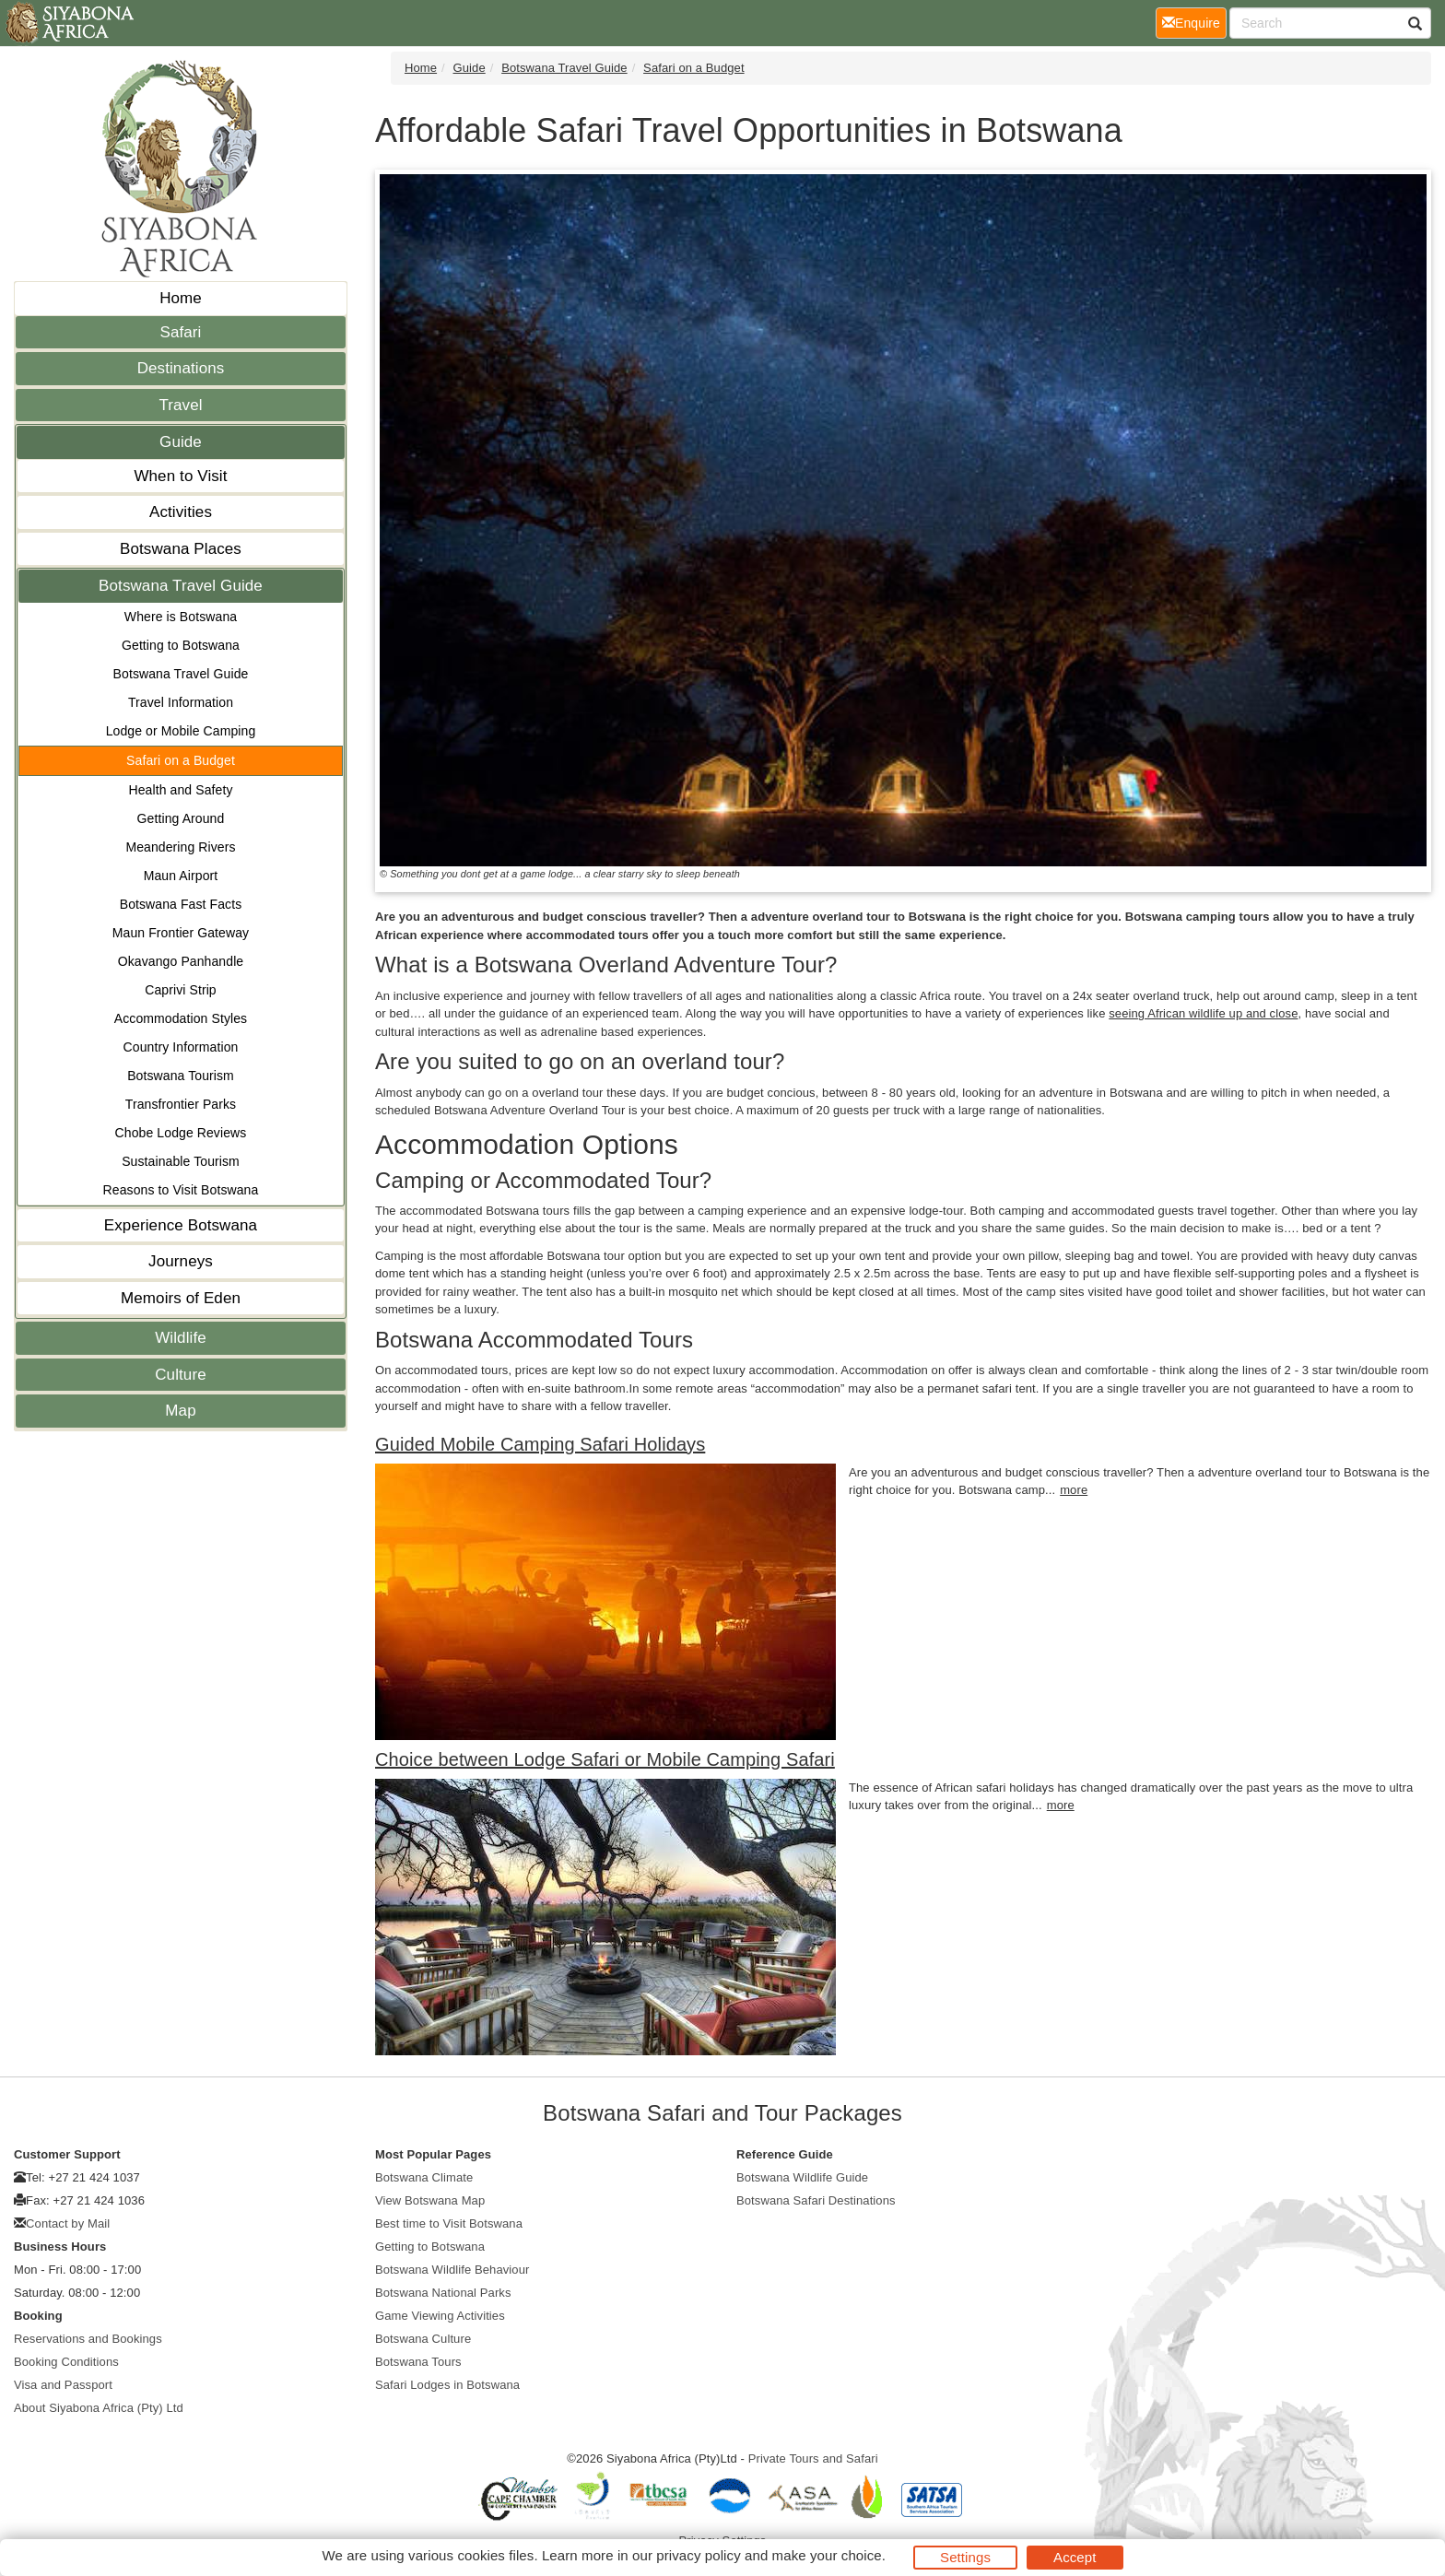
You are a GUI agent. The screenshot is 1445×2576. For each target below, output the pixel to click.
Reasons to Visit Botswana (181, 1189)
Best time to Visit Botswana (449, 2223)
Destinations (181, 368)
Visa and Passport (63, 2385)
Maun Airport (181, 875)
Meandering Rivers (180, 847)
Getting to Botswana (181, 645)
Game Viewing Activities (440, 2316)
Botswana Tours (418, 2362)
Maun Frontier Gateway (180, 932)
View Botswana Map (430, 2200)
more (1073, 1490)
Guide (180, 442)
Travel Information (180, 702)
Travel (180, 405)
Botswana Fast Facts (181, 904)
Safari (180, 332)
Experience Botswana (180, 1225)
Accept (1074, 2557)
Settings (965, 2557)
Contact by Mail (68, 2223)
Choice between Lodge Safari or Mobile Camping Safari (605, 1759)
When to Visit (180, 476)
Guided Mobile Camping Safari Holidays (540, 1444)
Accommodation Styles (180, 1018)
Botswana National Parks (443, 2293)
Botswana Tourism (180, 1075)
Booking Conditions (66, 2362)
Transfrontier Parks (180, 1104)
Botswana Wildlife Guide (802, 2177)
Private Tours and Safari (813, 2458)
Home (180, 298)
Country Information (181, 1047)
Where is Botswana (180, 616)
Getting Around (181, 818)
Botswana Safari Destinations (816, 2200)
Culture (180, 1374)
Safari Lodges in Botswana (447, 2385)
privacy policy (698, 2555)
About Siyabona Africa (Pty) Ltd (98, 2408)
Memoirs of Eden (181, 1298)
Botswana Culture (423, 2339)
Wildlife (180, 1338)
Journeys (180, 1261)
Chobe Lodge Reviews (181, 1132)
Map (180, 1410)
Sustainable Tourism (181, 1161)
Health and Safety (181, 789)
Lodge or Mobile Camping (181, 730)
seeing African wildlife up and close (1203, 1013)
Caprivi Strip (181, 989)
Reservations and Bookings (88, 2339)
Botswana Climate (424, 2177)
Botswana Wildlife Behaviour (452, 2269)
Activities (180, 512)
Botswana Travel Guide (181, 585)
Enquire (1194, 21)
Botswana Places (180, 549)
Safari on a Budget (180, 760)
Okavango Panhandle (180, 961)
